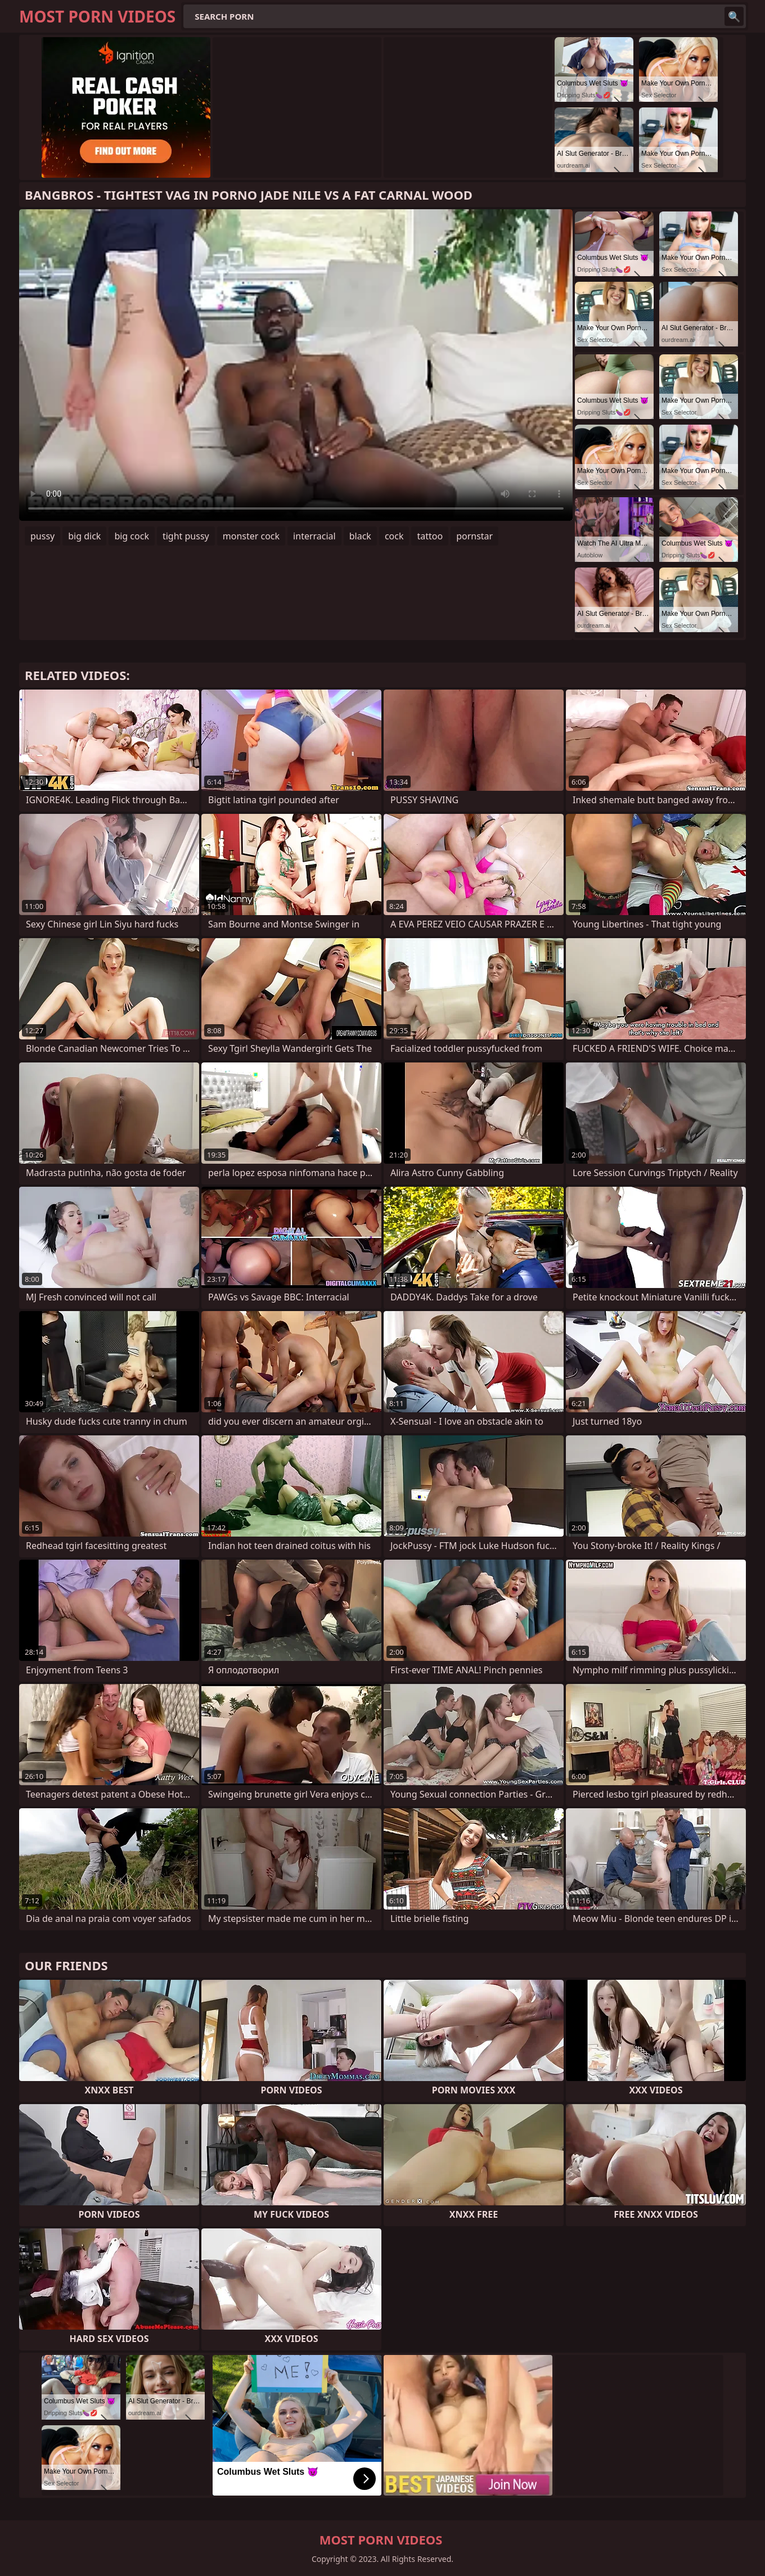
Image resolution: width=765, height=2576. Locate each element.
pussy (42, 536)
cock (394, 536)
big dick (84, 536)
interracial (314, 536)
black (360, 536)
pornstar (474, 536)
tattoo (430, 536)
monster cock (251, 536)
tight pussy (186, 536)
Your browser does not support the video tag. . (296, 365)
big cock (131, 536)
